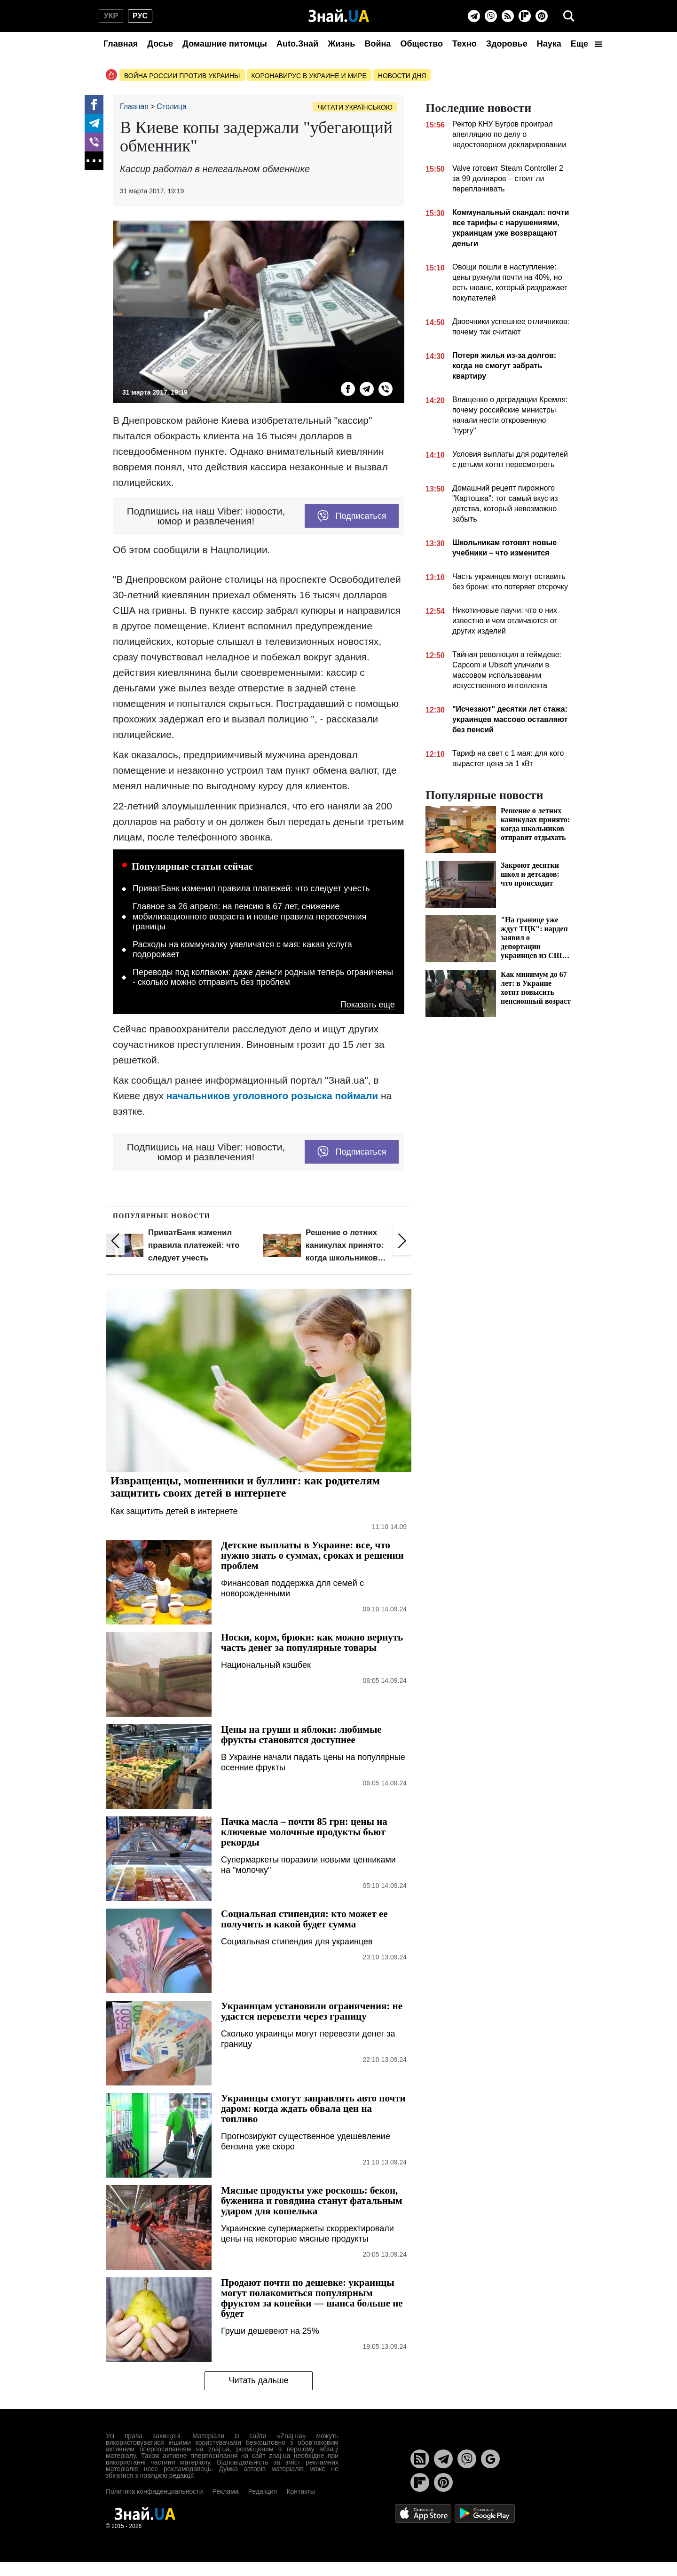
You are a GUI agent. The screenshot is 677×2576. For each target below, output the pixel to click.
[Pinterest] (541, 16)
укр (111, 16)
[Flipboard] (525, 16)
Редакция (262, 2491)
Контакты (300, 2491)
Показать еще (367, 1004)
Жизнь (341, 43)
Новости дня (402, 75)
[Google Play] (484, 2513)
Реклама (226, 2491)
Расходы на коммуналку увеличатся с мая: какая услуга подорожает (242, 949)
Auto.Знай (297, 43)
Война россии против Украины (182, 75)
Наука (549, 43)
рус (140, 16)
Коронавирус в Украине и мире (309, 75)
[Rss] (508, 16)
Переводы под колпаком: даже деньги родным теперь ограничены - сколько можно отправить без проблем (263, 977)
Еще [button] (586, 43)
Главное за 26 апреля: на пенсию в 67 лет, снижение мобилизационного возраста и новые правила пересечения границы (249, 916)
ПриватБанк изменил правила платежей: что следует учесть (251, 888)
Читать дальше (258, 2380)
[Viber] (491, 16)
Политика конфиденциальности (154, 2491)
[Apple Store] (424, 2513)
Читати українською (355, 107)
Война (377, 43)
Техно (464, 43)
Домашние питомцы (224, 43)
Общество (421, 43)
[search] (568, 16)
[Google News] (490, 2458)
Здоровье (506, 43)
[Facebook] (94, 104)
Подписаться (351, 516)
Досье (160, 43)
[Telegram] (474, 16)
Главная (120, 43)
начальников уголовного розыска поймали (272, 1095)
